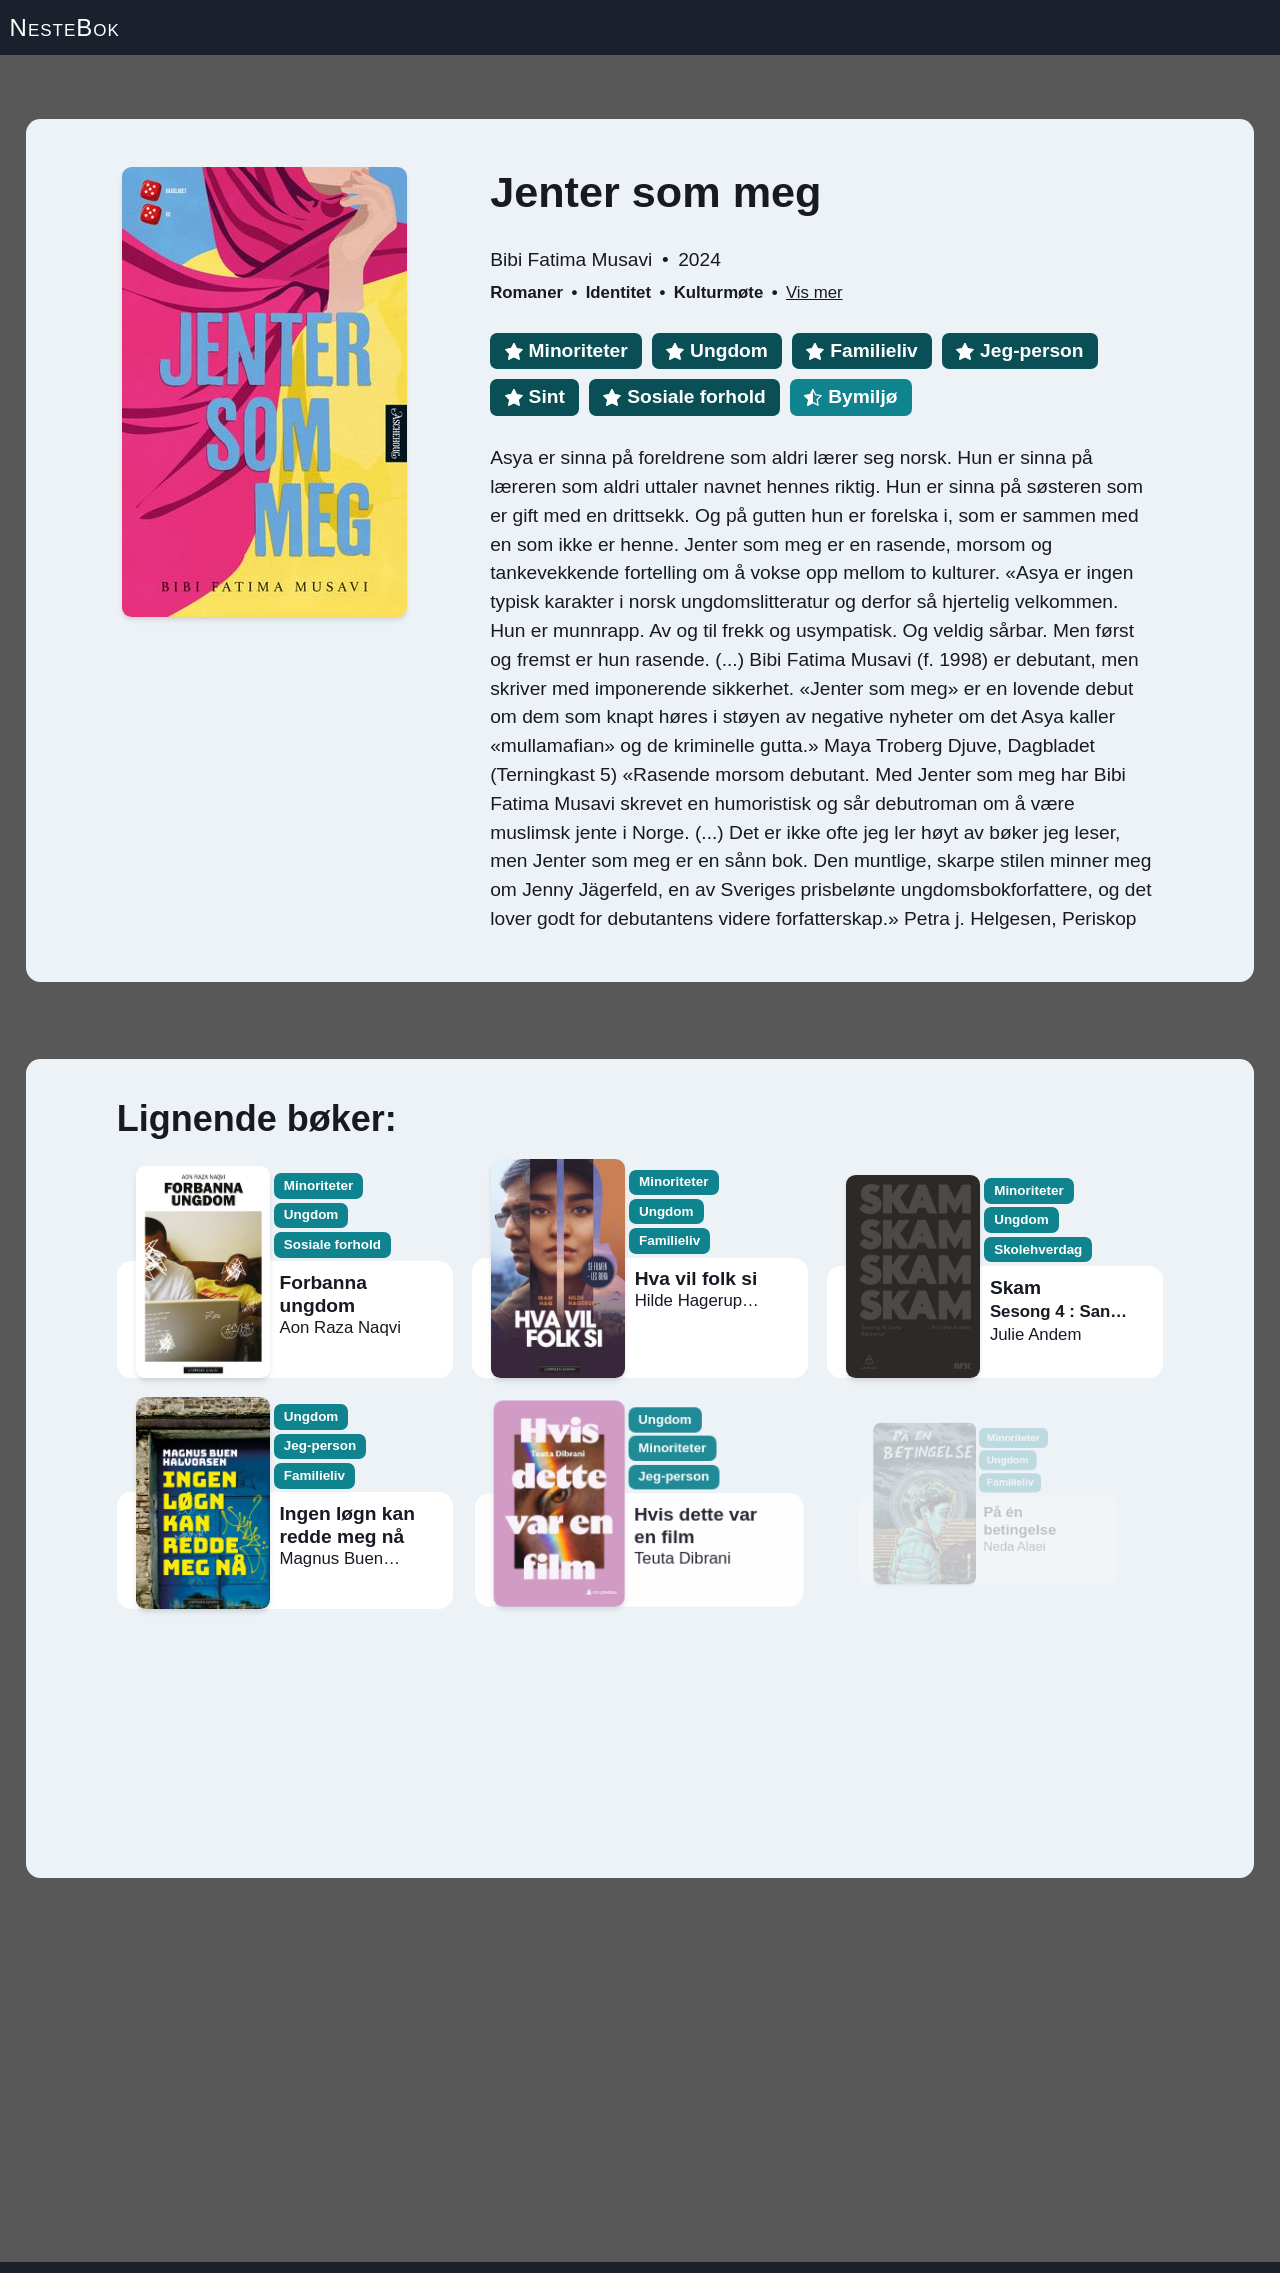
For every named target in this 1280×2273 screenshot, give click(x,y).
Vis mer (814, 292)
